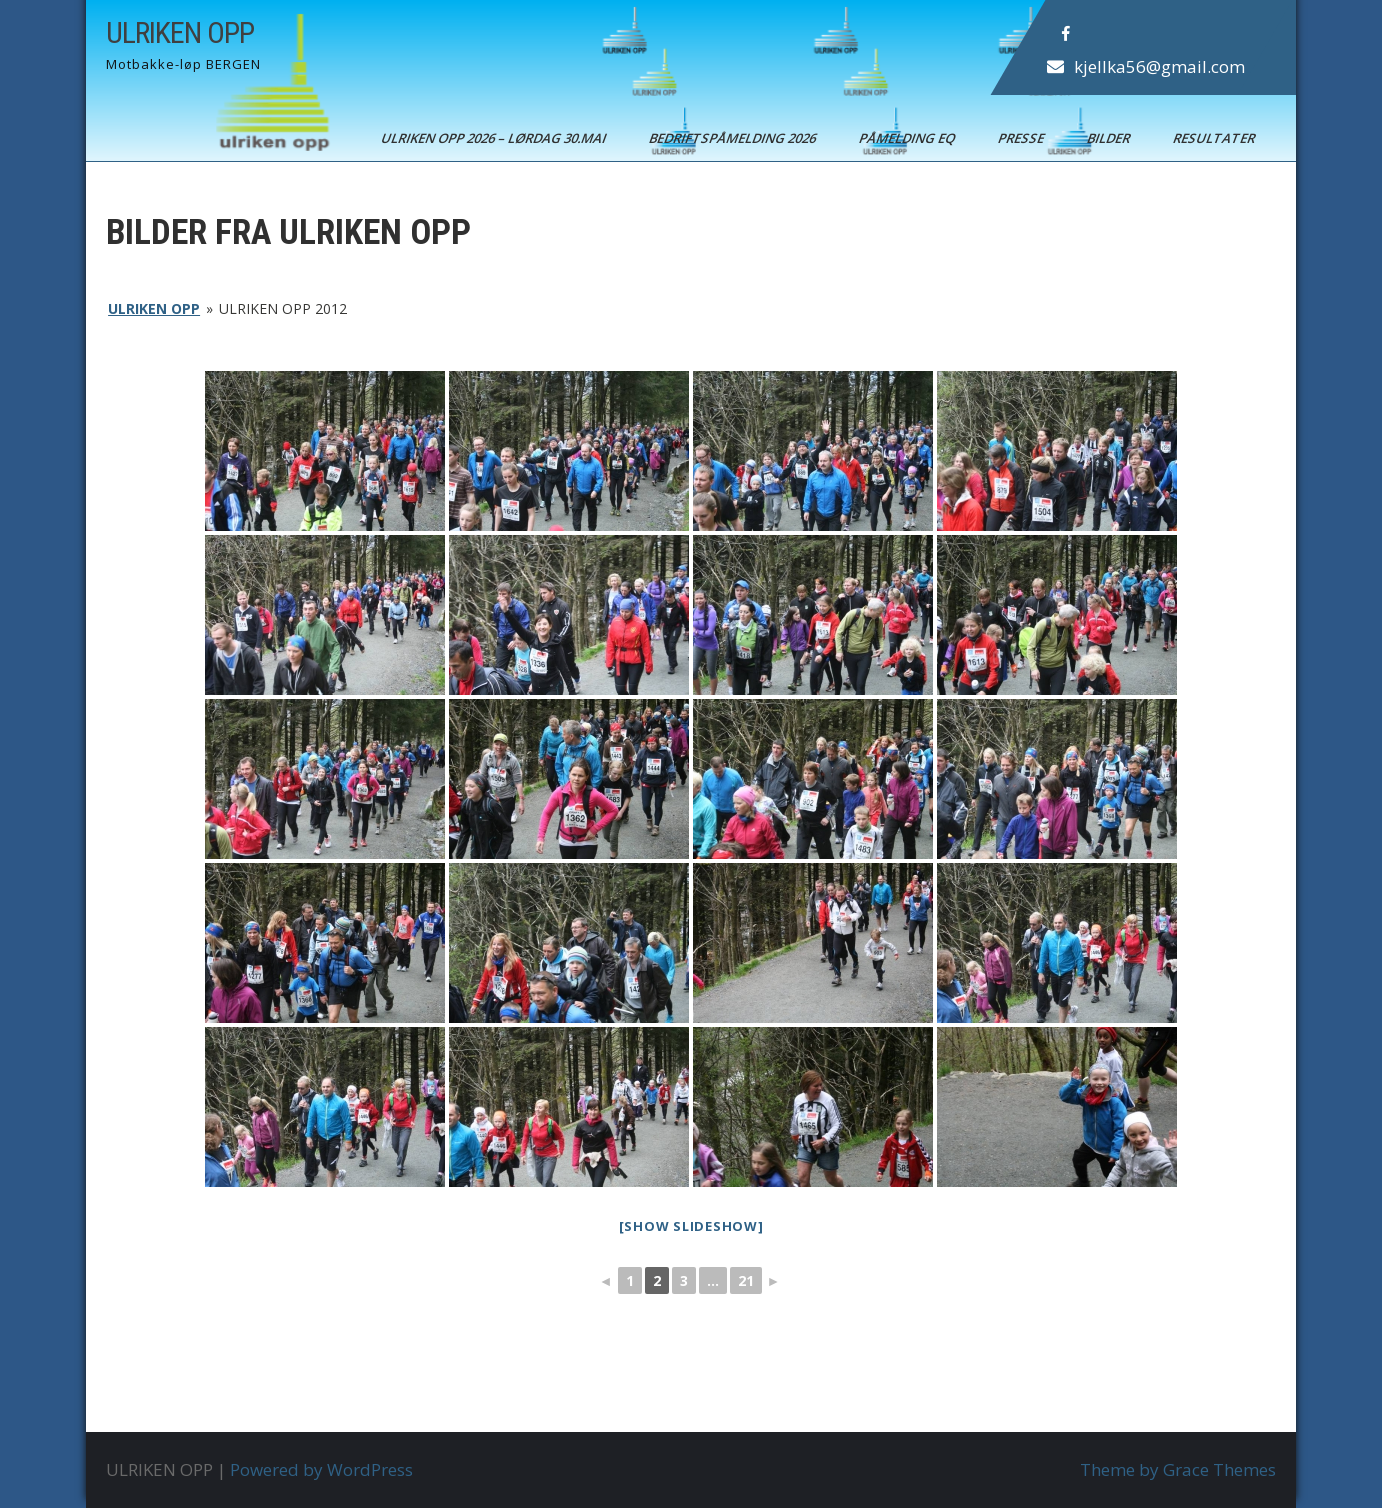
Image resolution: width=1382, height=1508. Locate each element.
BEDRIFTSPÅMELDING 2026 (734, 138)
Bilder (1110, 138)
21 (746, 1280)
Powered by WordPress (321, 1469)
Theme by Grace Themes (1178, 1469)
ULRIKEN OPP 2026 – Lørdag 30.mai (495, 138)
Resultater (1215, 138)
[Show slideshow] (691, 1226)
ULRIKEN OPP (180, 32)
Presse (1022, 138)
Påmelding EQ (908, 138)
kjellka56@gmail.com (1159, 66)
